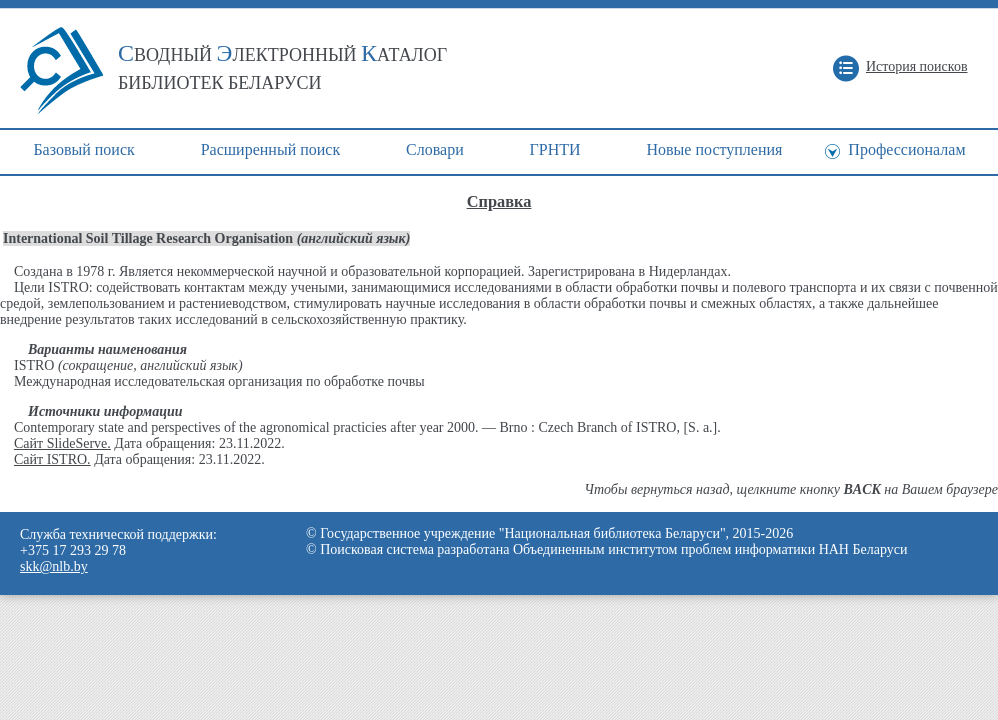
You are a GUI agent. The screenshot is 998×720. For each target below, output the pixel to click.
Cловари (435, 149)
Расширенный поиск (271, 149)
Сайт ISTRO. (52, 459)
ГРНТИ (555, 149)
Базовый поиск (83, 149)
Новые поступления (714, 149)
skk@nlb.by (54, 566)
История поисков (917, 66)
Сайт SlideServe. (62, 443)
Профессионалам (906, 149)
